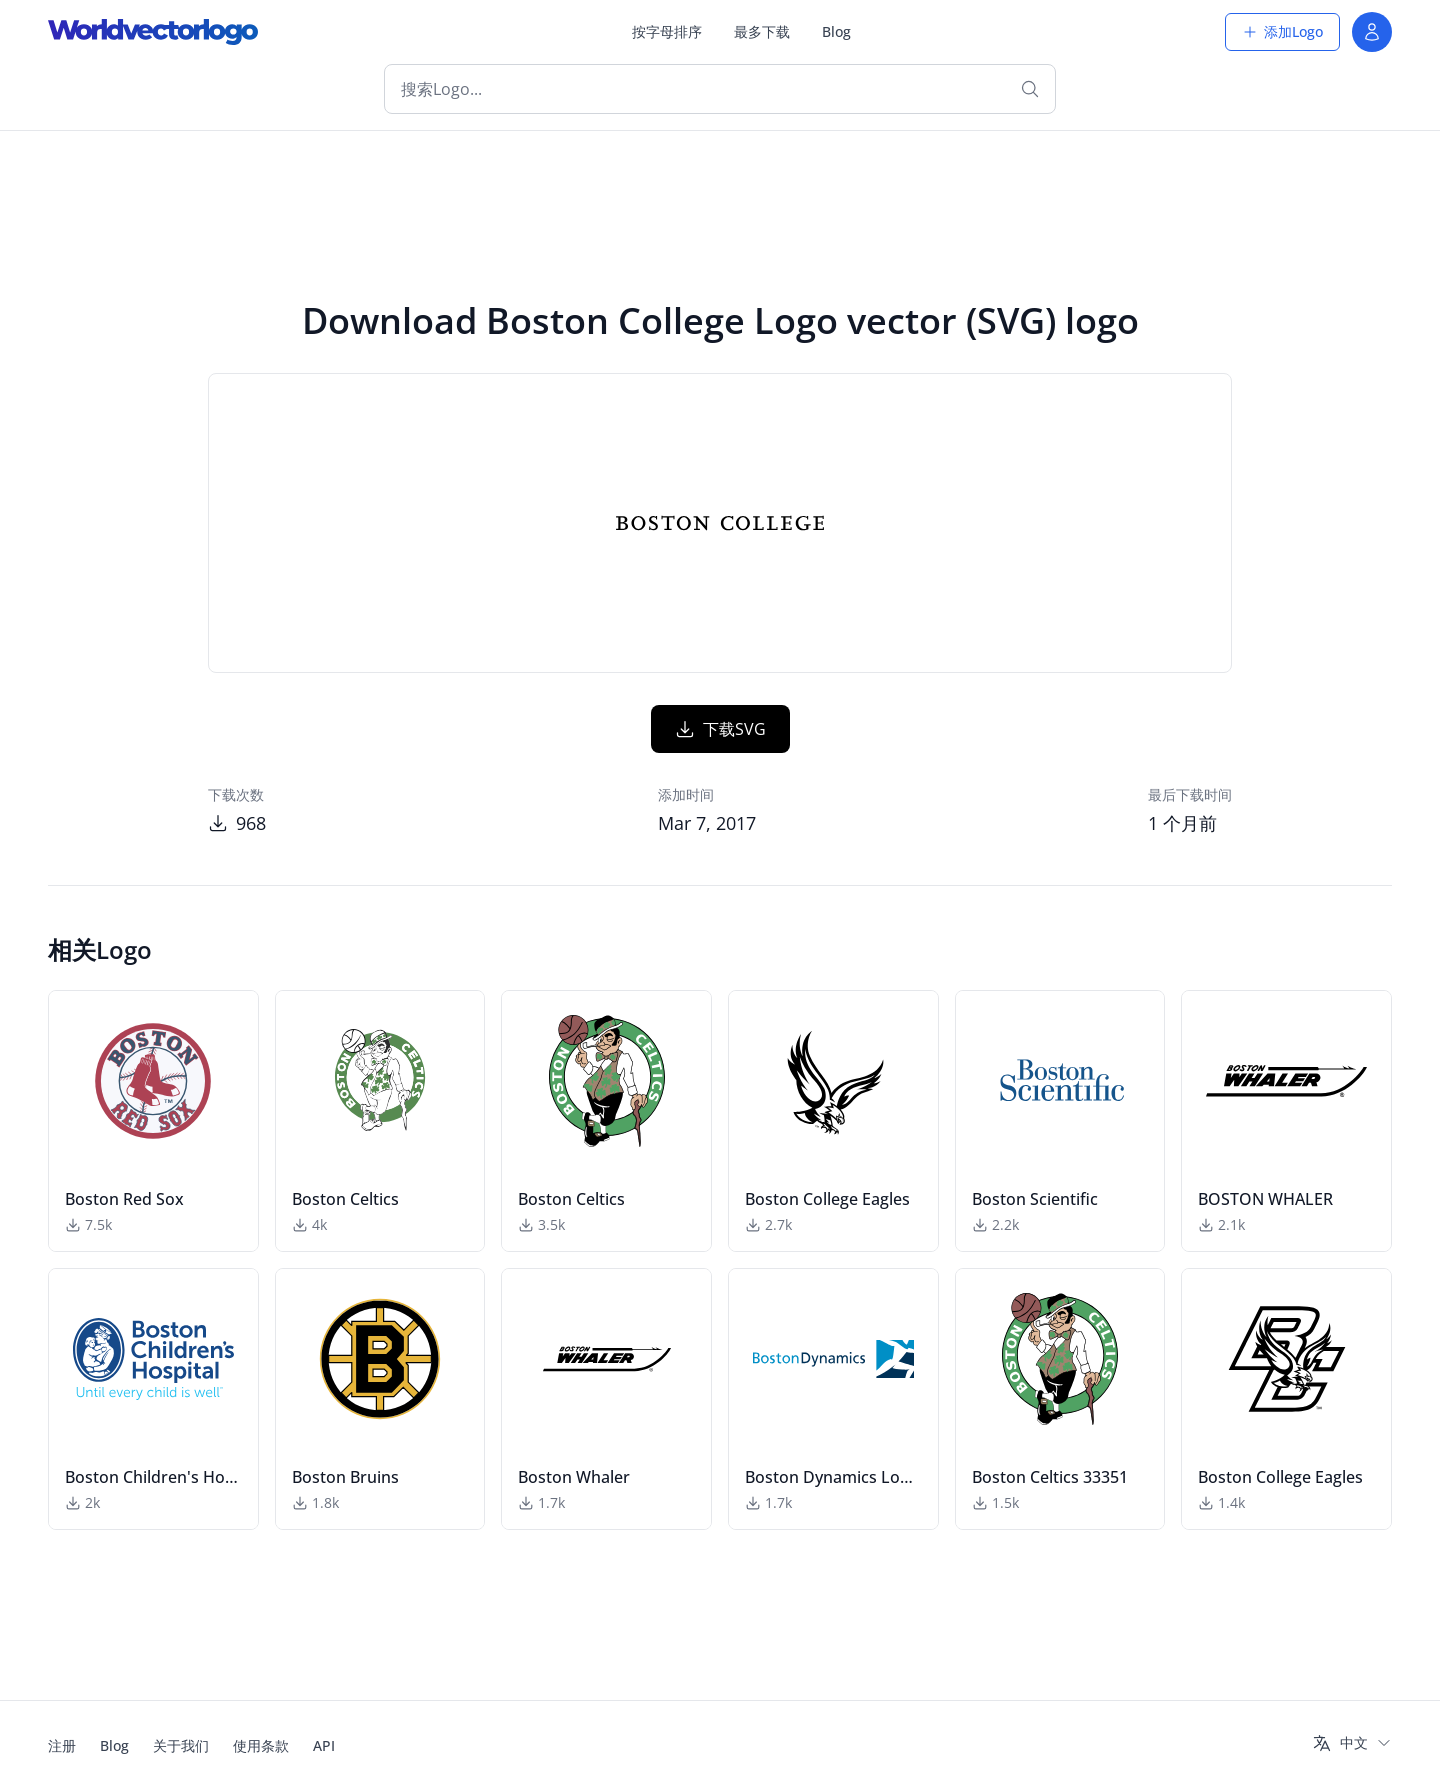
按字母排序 (667, 31)
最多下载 (762, 31)
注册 (62, 1745)
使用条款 (261, 1745)
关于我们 (181, 1745)
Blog (836, 31)
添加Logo (1282, 31)
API (324, 1745)
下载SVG (720, 729)
